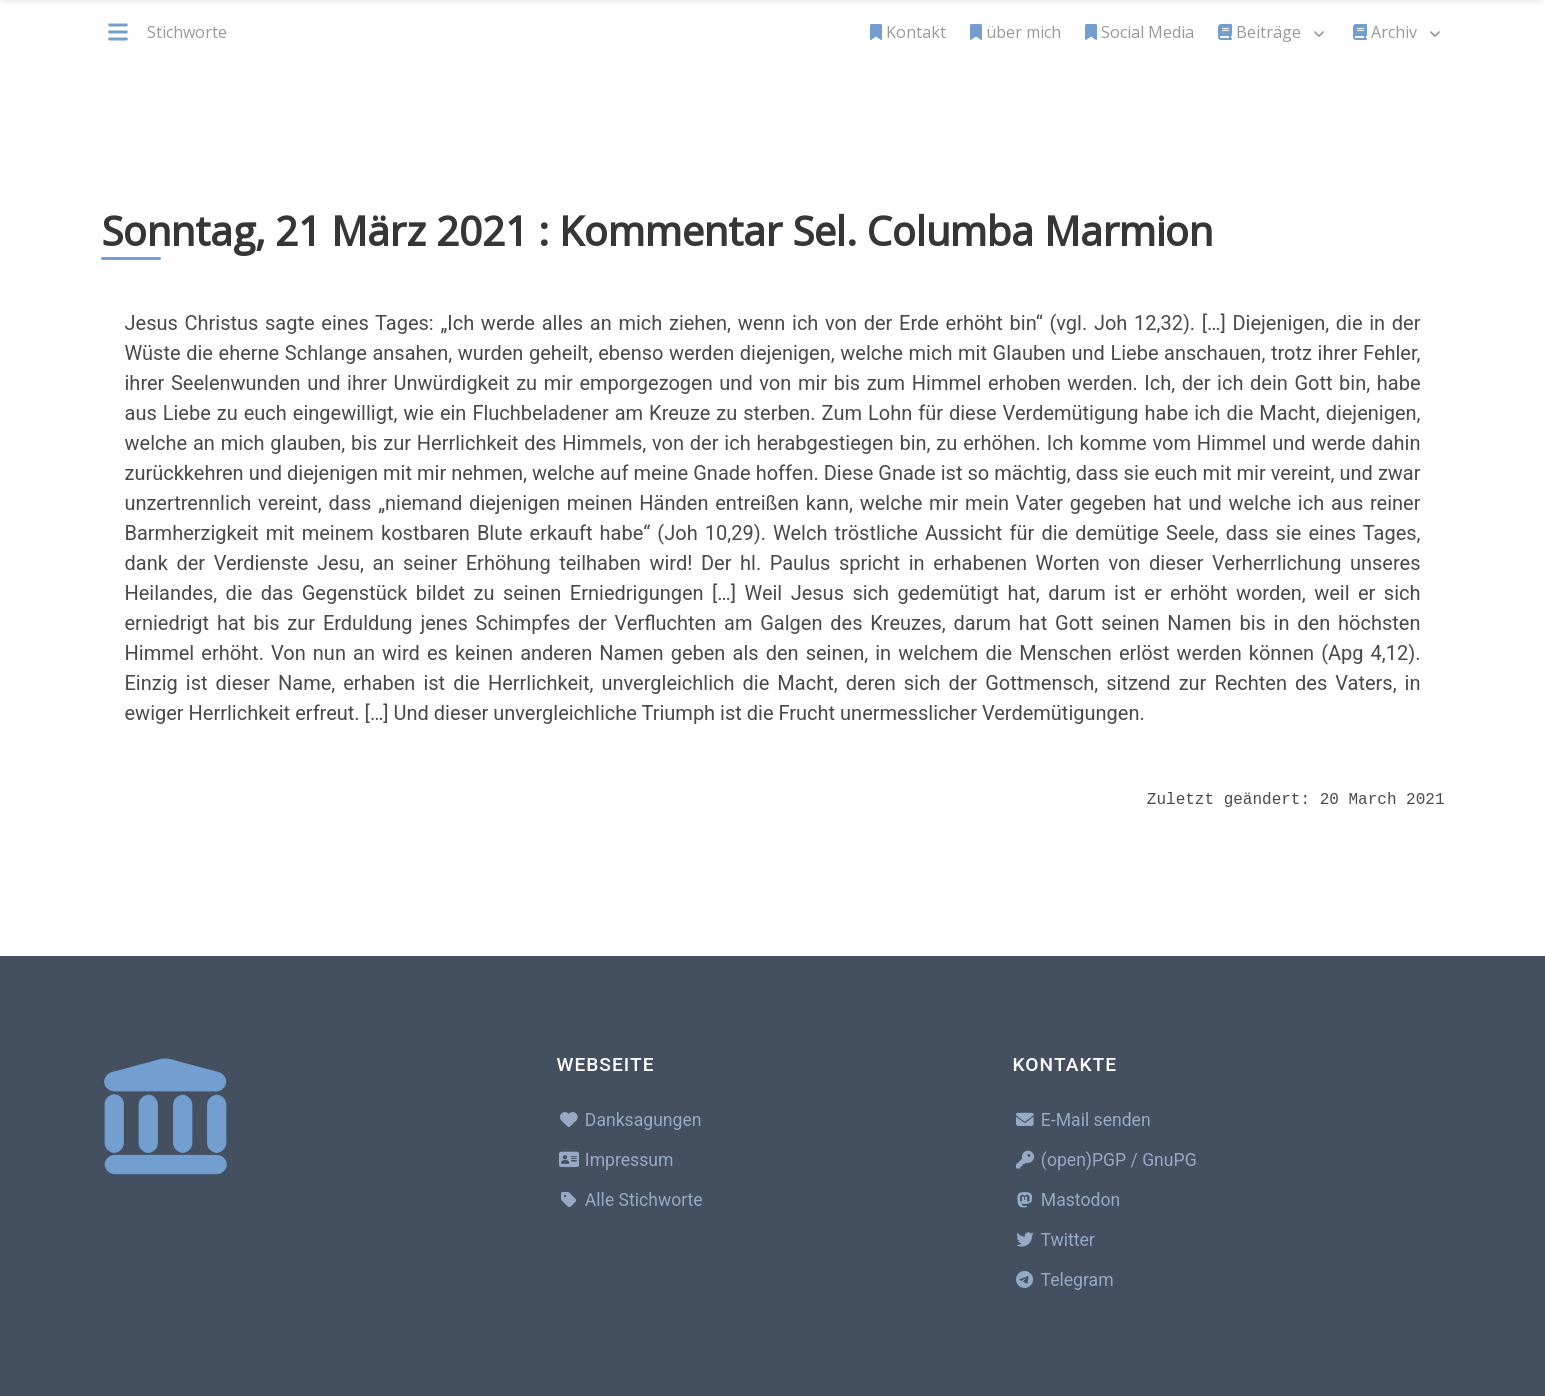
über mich (1015, 32)
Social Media (1139, 32)
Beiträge (1259, 32)
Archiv (1385, 32)
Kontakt (908, 32)
